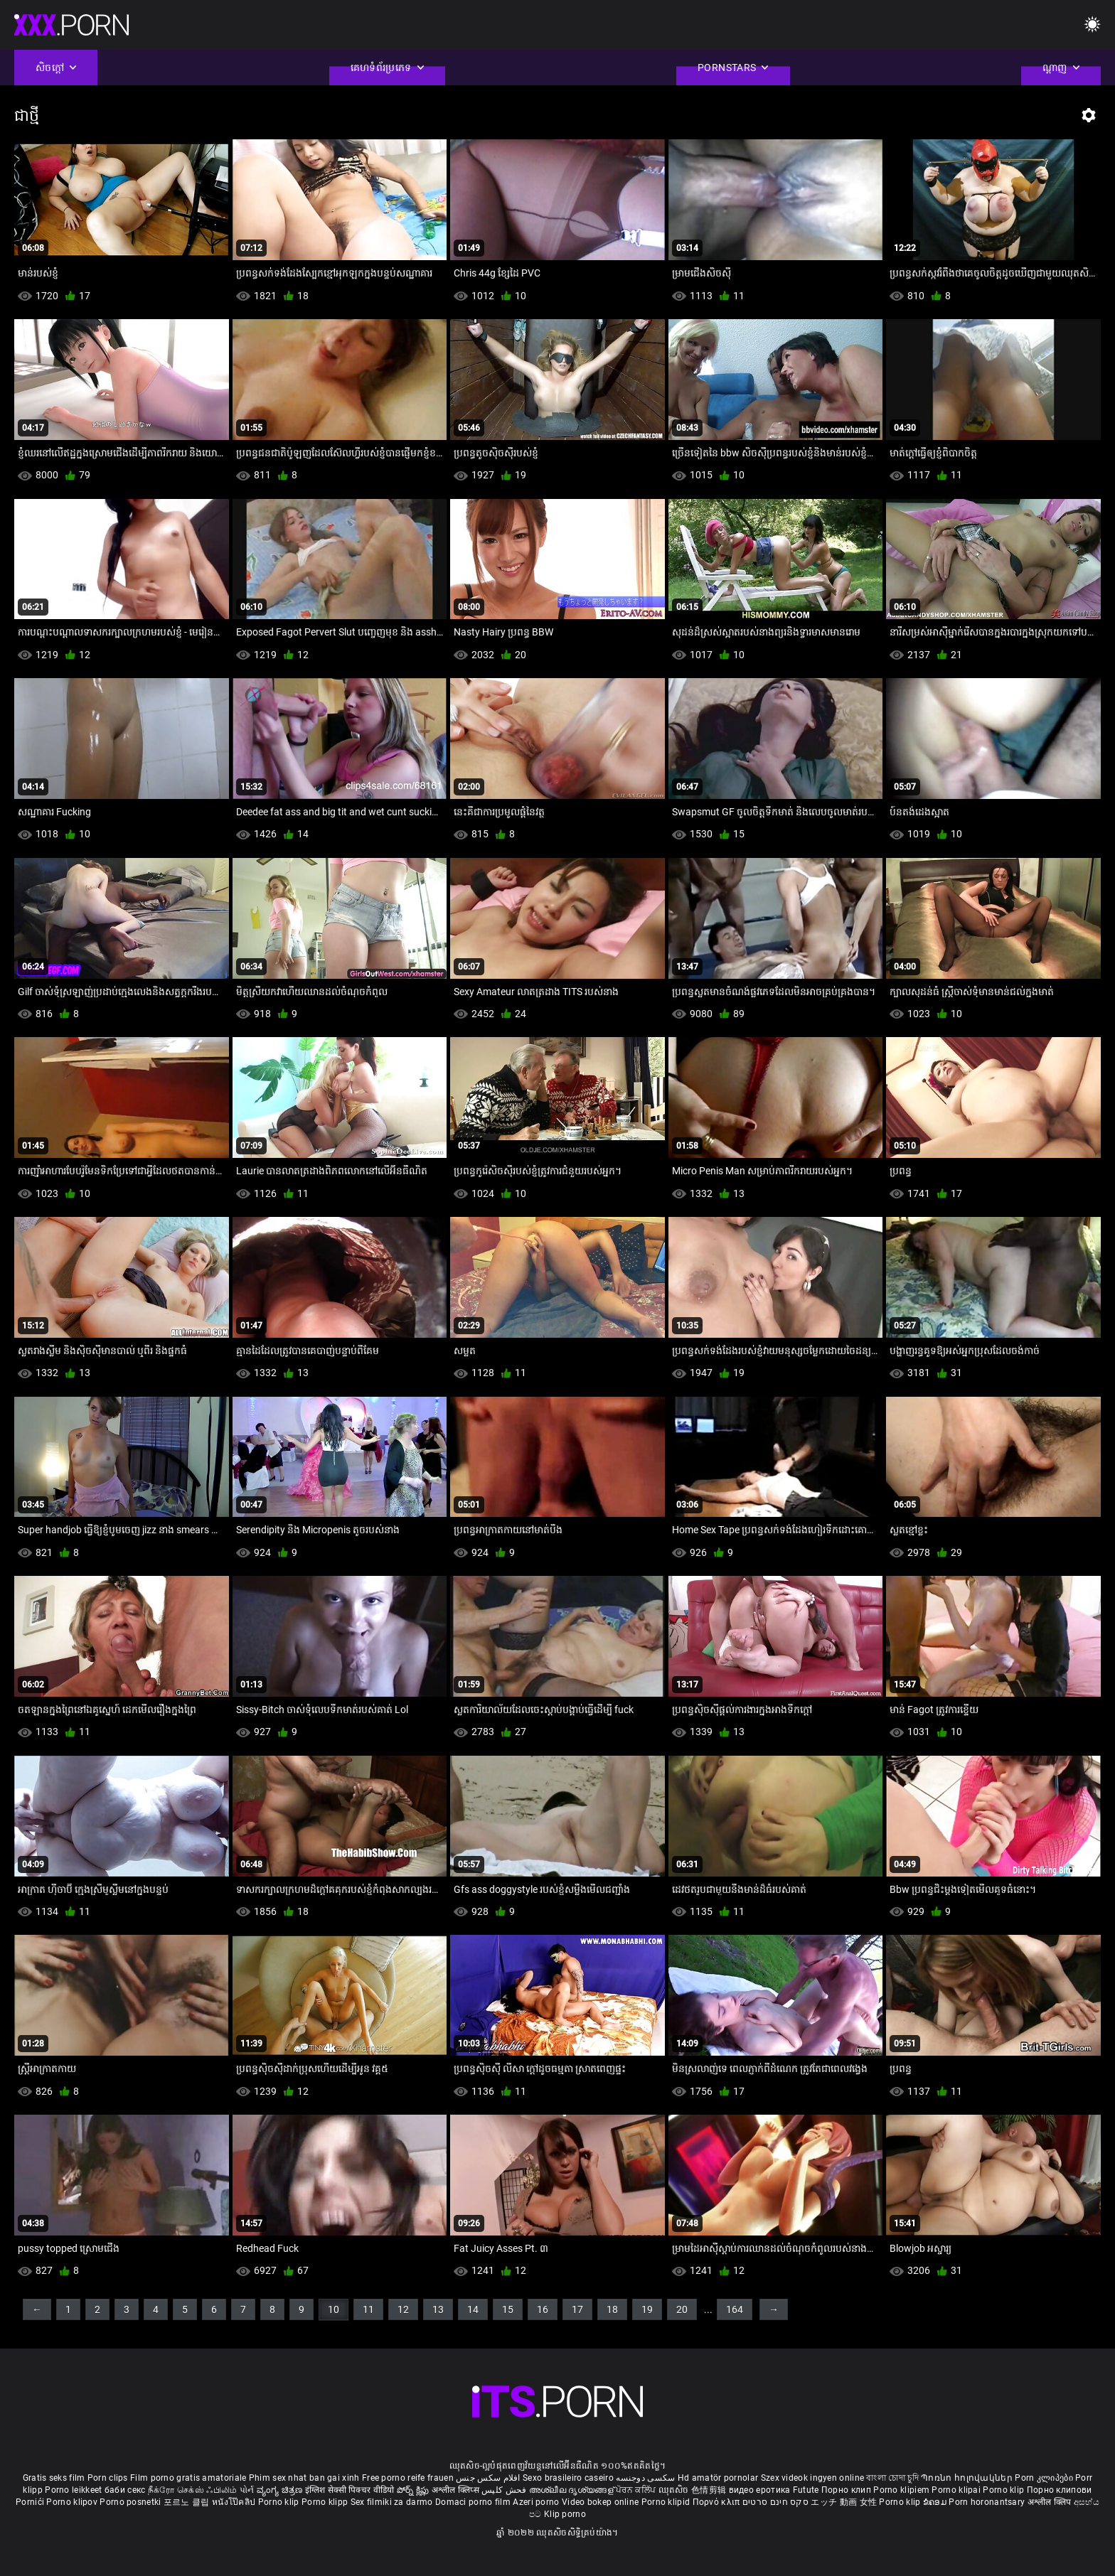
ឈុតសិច (675, 2490)
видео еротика (760, 2490)
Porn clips (108, 2478)
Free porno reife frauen (408, 2478)
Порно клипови (1059, 2490)
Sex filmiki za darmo (392, 2502)
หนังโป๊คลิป (235, 2502)
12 (403, 2309)
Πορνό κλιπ (717, 2502)
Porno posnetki (132, 2502)
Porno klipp (326, 2502)
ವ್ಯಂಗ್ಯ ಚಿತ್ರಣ (281, 2490)
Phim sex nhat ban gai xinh (304, 2478)
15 (507, 2309)
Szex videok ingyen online (813, 2478)
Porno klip (1004, 2490)
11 (368, 2309)
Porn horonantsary (988, 2502)
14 (473, 2309)
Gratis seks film (54, 2478)
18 (612, 2309)
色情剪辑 (710, 2490)
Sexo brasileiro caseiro (568, 2478)
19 (647, 2309)
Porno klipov (73, 2502)
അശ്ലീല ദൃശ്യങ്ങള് (572, 2490)
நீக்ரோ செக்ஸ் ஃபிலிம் (193, 2490)
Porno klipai (957, 2490)
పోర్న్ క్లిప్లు (414, 2490)
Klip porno (565, 2514)
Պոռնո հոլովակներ (968, 2478)
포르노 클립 (188, 2502)
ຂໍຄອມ (936, 2502)
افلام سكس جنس (488, 2478)
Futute (806, 2490)
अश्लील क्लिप (1051, 2502)
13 (438, 2309)
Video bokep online (600, 2502)
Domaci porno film (473, 2502)
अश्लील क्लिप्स (456, 2490)
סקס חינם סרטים (775, 2502)
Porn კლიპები (1045, 2478)
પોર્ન (247, 2490)
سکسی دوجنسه (645, 2478)
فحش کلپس (505, 2490)
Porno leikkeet (75, 2490)
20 (682, 2309)
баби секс (125, 2490)
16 (542, 2309)
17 (577, 2309)
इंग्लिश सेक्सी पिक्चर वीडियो (350, 2490)
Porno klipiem (902, 2490)
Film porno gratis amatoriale (188, 2478)
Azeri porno (537, 2502)
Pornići (31, 2502)
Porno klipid (667, 2502)
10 (333, 2309)
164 (734, 2309)
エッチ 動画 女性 (844, 2502)
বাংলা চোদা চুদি (892, 2478)
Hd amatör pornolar (718, 2478)
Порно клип (847, 2490)
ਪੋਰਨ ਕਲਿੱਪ (637, 2490)
